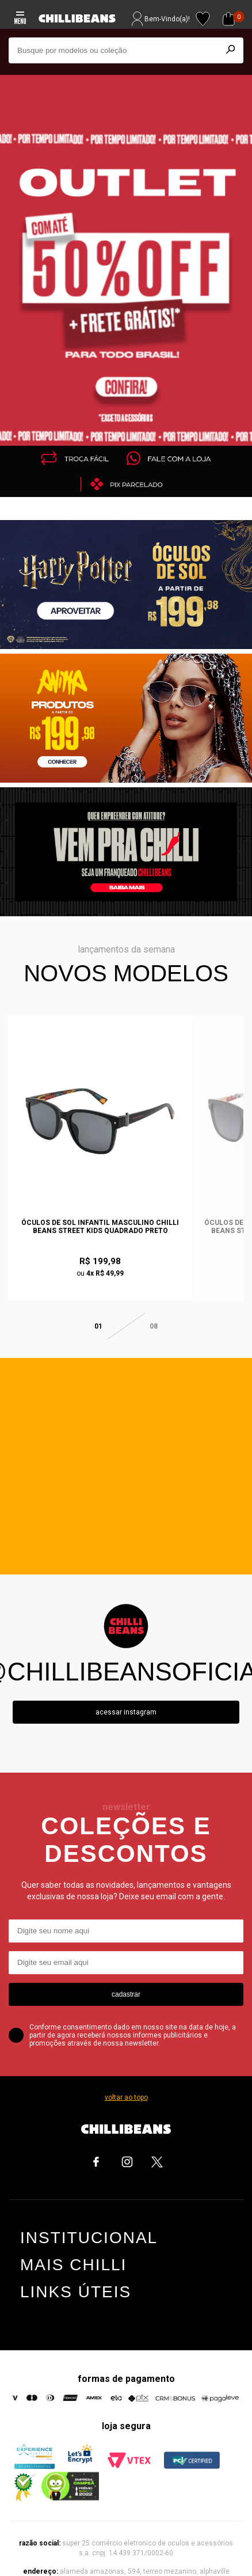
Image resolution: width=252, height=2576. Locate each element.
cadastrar (126, 1978)
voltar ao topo (126, 2081)
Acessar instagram (126, 1696)
